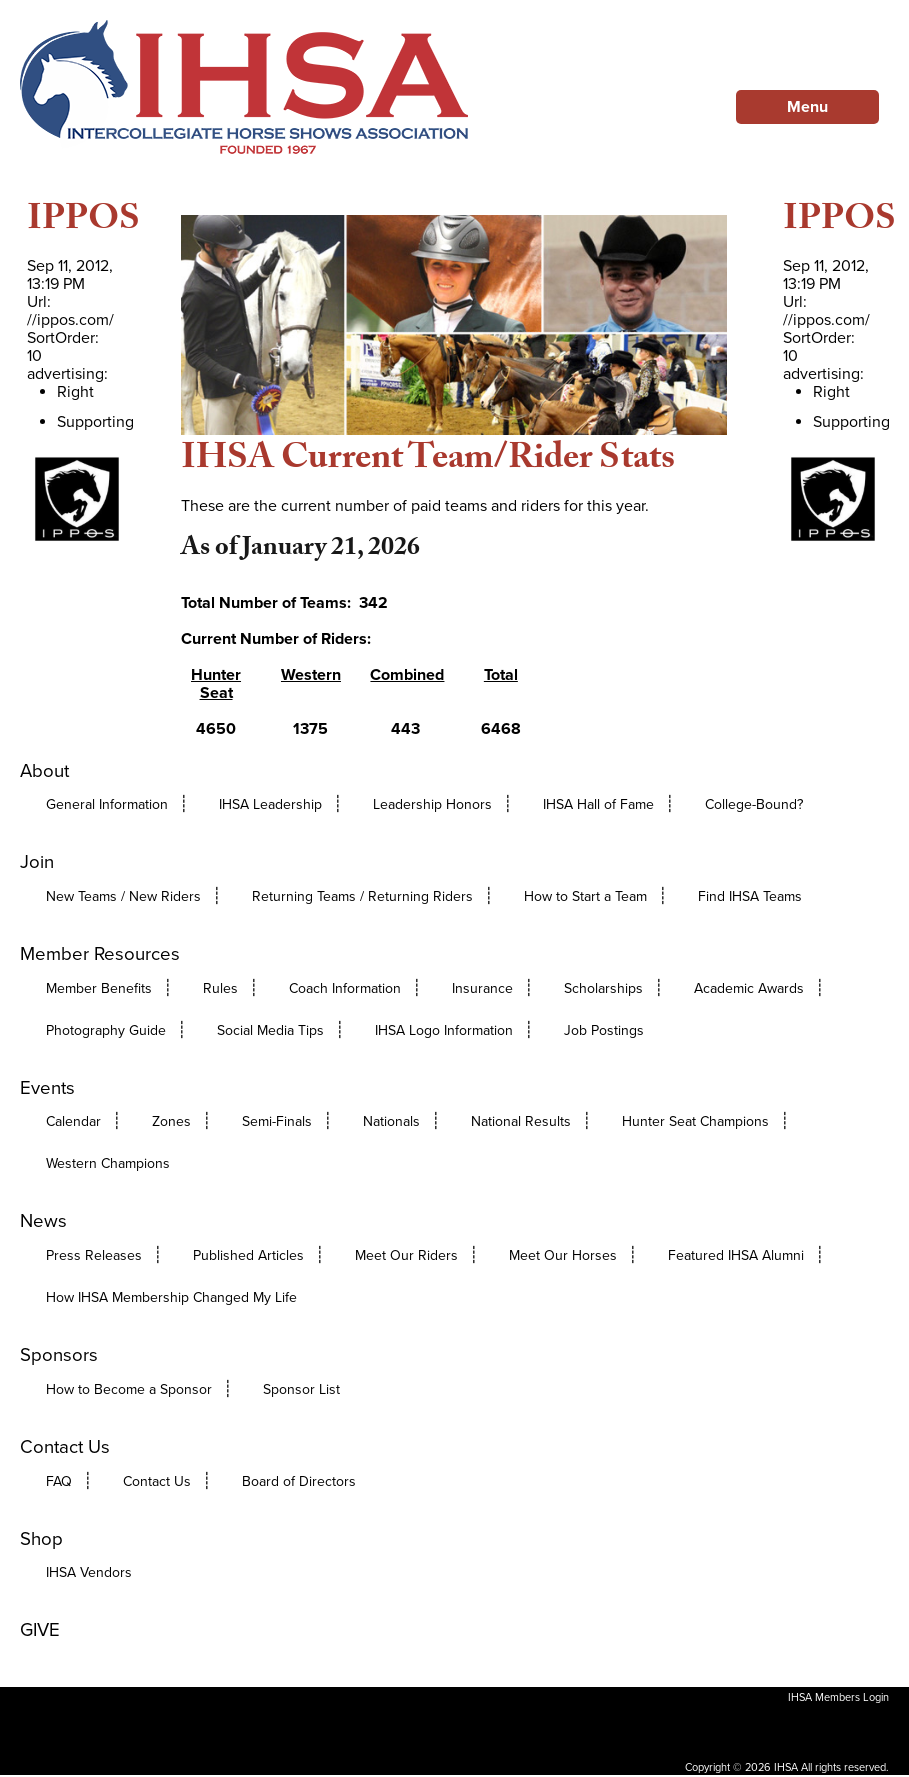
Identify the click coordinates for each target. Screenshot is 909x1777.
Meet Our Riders (406, 1255)
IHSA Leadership (270, 804)
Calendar (73, 1121)
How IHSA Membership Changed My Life (171, 1297)
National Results (521, 1121)
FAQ (59, 1481)
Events (47, 1088)
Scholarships (603, 988)
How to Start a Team (585, 896)
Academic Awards (749, 988)
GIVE (40, 1630)
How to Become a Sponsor (129, 1389)
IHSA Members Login (838, 1697)
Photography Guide (106, 1030)
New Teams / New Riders (123, 896)
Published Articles (248, 1255)
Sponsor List (301, 1389)
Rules (220, 988)
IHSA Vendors (89, 1572)
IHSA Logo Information (444, 1030)
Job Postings (604, 1030)
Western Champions (108, 1163)
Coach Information (345, 988)
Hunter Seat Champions (695, 1121)
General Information (107, 804)
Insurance (482, 988)
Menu (807, 107)
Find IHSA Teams (750, 896)
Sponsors (59, 1355)
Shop (41, 1539)
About (44, 771)
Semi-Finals (277, 1121)
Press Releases (94, 1255)
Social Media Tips (270, 1030)
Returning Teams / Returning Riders (362, 896)
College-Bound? (754, 804)
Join (37, 862)
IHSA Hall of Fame (598, 804)
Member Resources (100, 954)
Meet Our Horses (563, 1255)
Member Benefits (99, 988)
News (43, 1221)
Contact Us (65, 1447)
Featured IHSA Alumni (736, 1255)
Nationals (391, 1121)
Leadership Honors (432, 804)
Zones (171, 1121)
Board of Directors (299, 1481)
